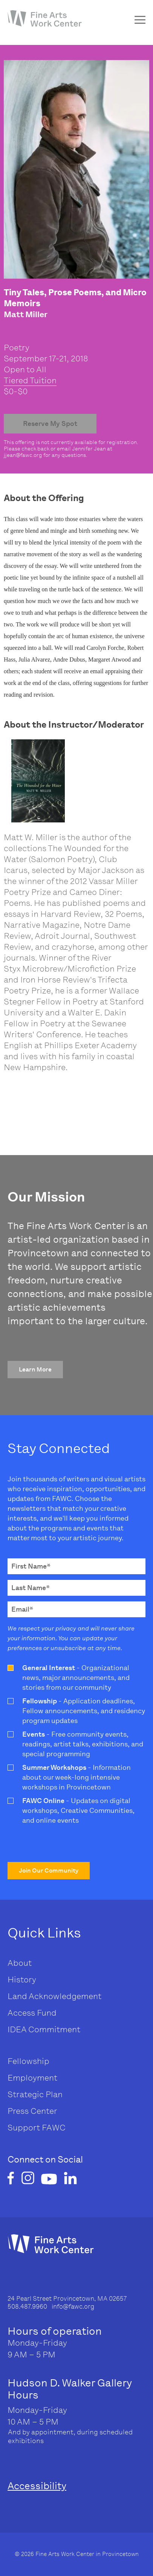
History (22, 1979)
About (20, 1963)
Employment (32, 2078)
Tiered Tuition (30, 380)
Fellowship (28, 2061)
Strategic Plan (35, 2094)
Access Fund (32, 2013)
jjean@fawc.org (23, 455)
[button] (35, 1369)
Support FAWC (37, 2128)
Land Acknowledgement (54, 1996)
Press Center (32, 2111)
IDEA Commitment (44, 2029)
